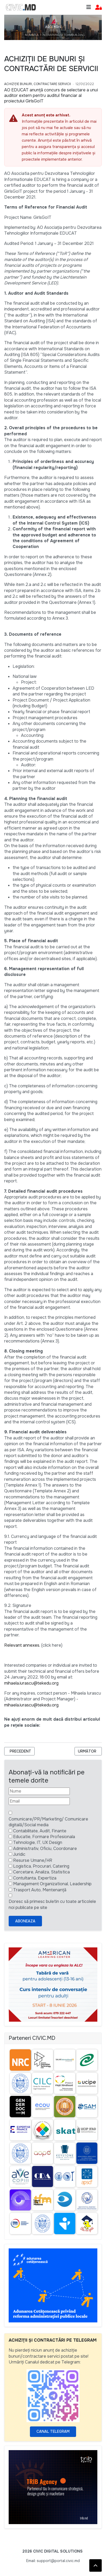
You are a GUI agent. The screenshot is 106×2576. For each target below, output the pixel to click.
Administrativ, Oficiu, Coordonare (45, 1848)
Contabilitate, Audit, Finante (39, 1831)
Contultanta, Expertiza (34, 1878)
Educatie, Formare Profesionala (44, 1836)
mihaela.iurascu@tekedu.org (31, 1683)
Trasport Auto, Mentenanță (39, 1890)
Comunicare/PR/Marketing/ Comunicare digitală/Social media (48, 1822)
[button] (98, 7)
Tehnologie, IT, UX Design (37, 1842)
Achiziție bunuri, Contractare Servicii (37, 84)
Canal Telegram (53, 2431)
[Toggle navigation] (88, 7)
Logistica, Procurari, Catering (41, 1866)
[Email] (39, 1801)
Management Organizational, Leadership (52, 1884)
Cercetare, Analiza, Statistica (41, 1872)
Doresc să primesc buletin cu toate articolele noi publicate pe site (52, 1904)
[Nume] (39, 1791)
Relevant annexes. (22, 1645)
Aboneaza (25, 1921)
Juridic (19, 1854)
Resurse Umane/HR (32, 1860)
